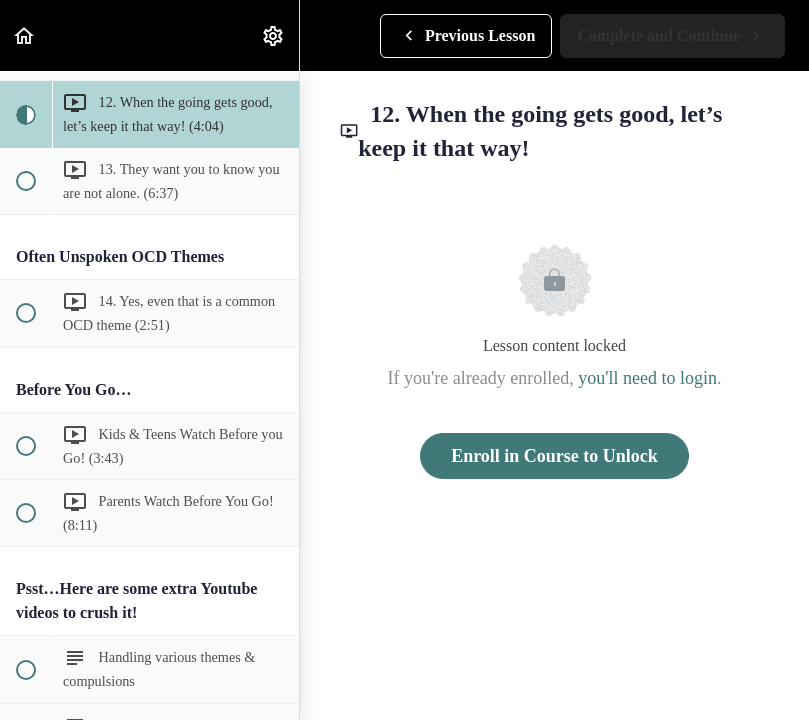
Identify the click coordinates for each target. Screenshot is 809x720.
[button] (25, 35)
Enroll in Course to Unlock (554, 456)
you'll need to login (647, 378)
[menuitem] (274, 35)
